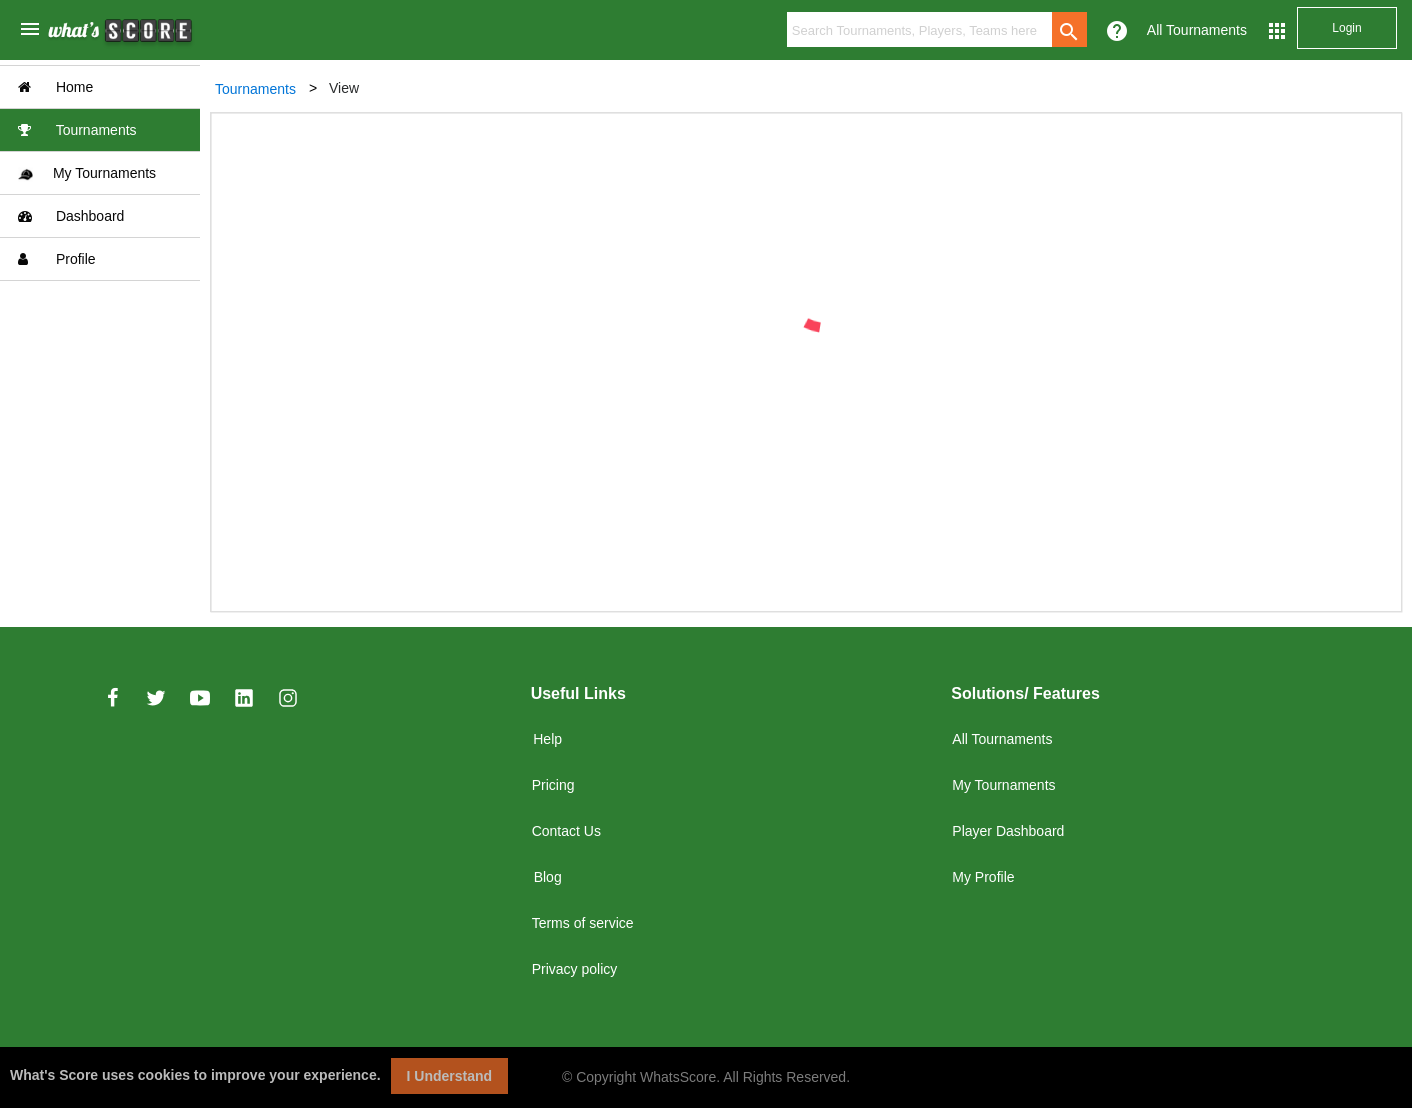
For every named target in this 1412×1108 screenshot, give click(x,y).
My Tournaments (87, 173)
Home (55, 87)
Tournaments (77, 130)
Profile (57, 259)
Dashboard (71, 216)
